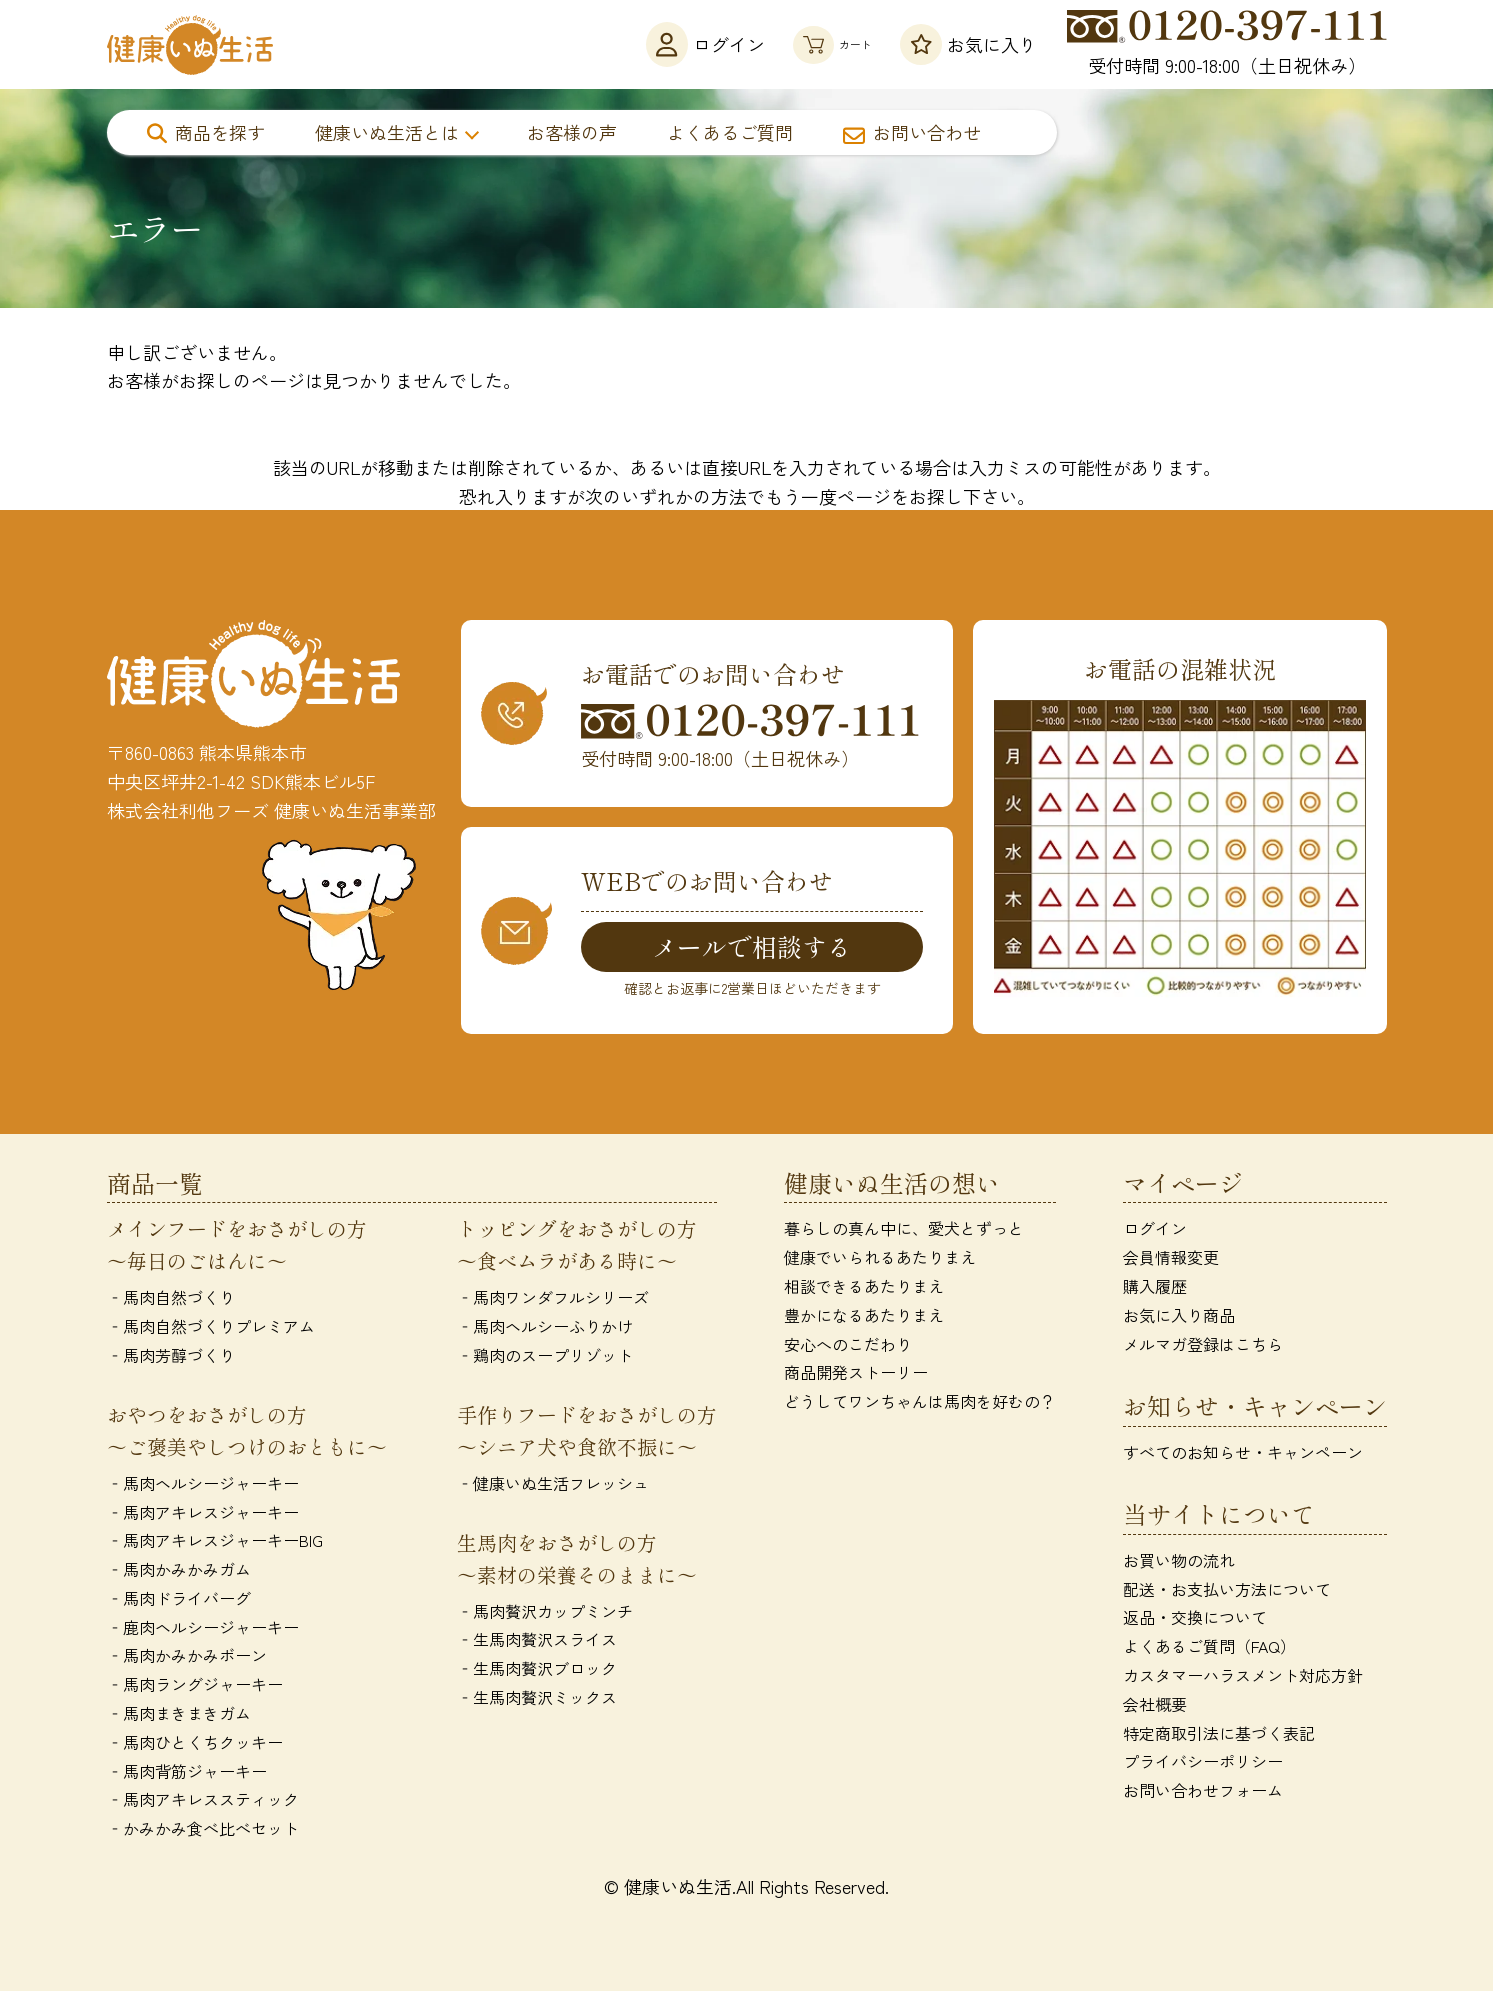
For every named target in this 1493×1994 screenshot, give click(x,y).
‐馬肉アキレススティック (203, 1803)
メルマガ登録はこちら (1203, 1347)
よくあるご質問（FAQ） (1209, 1650)
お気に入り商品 (1179, 1318)
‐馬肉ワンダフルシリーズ (553, 1301)
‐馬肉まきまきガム (179, 1716)
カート (809, 44)
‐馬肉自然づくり (171, 1301)
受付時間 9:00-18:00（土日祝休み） (1227, 44)
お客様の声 (572, 132)
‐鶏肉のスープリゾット (545, 1358)
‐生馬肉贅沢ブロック (537, 1671)
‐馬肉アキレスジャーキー (203, 1515)
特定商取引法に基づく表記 (1219, 1736)
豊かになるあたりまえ (864, 1318)
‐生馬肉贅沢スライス (537, 1643)
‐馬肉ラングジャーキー (195, 1688)
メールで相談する (752, 947)
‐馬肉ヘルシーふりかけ (545, 1329)
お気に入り (968, 44)
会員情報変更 (1171, 1260)
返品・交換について (1195, 1621)
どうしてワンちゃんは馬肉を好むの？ (920, 1404)
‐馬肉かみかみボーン (187, 1659)
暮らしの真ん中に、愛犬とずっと (904, 1232)
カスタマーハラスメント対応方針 (1243, 1678)
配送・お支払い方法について (1227, 1592)
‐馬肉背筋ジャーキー (187, 1774)
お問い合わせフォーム (1203, 1794)
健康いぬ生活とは (387, 132)
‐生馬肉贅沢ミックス (537, 1700)
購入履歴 (1155, 1289)
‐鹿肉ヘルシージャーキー (203, 1630)
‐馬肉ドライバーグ (179, 1601)
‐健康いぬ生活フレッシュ (553, 1486)
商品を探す (206, 132)
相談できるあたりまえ (864, 1289)
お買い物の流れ (1179, 1563)
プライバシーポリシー (1203, 1765)
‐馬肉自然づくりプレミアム (211, 1329)
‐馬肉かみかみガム (179, 1572)
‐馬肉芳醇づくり (171, 1358)
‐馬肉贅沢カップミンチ (545, 1614)
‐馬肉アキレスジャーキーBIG (215, 1544)
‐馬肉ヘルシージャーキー (203, 1486)
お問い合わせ (912, 132)
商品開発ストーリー (856, 1376)
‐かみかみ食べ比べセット (203, 1832)
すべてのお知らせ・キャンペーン (1243, 1455)
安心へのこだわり (848, 1347)
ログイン (659, 44)
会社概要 (1155, 1707)
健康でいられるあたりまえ (880, 1260)
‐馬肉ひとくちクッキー (195, 1745)
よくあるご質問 (730, 132)
